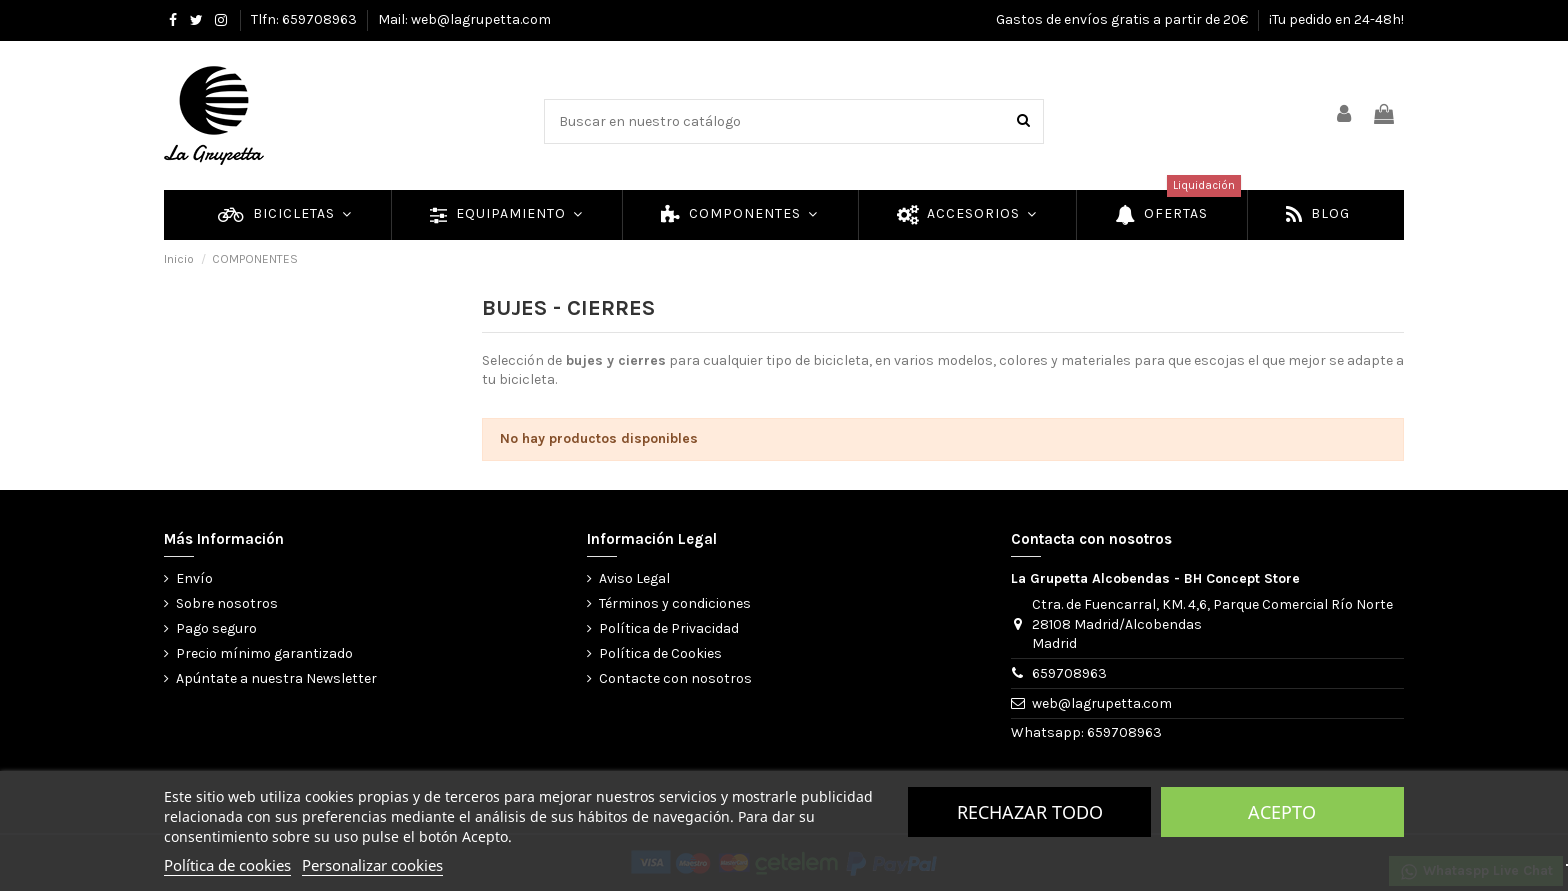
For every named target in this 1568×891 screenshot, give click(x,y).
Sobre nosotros (227, 603)
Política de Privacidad (669, 628)
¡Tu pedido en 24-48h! (1336, 19)
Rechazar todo (1030, 812)
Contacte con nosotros (675, 678)
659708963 (1069, 673)
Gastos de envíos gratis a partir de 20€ (1123, 19)
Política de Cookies (660, 653)
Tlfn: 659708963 (305, 19)
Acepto (1282, 812)
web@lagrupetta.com (1102, 703)
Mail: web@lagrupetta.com (464, 19)
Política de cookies (227, 865)
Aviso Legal (634, 578)
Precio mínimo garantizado (264, 653)
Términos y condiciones (675, 603)
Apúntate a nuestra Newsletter (276, 678)
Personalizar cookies (372, 865)
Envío (194, 578)
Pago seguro (216, 628)
